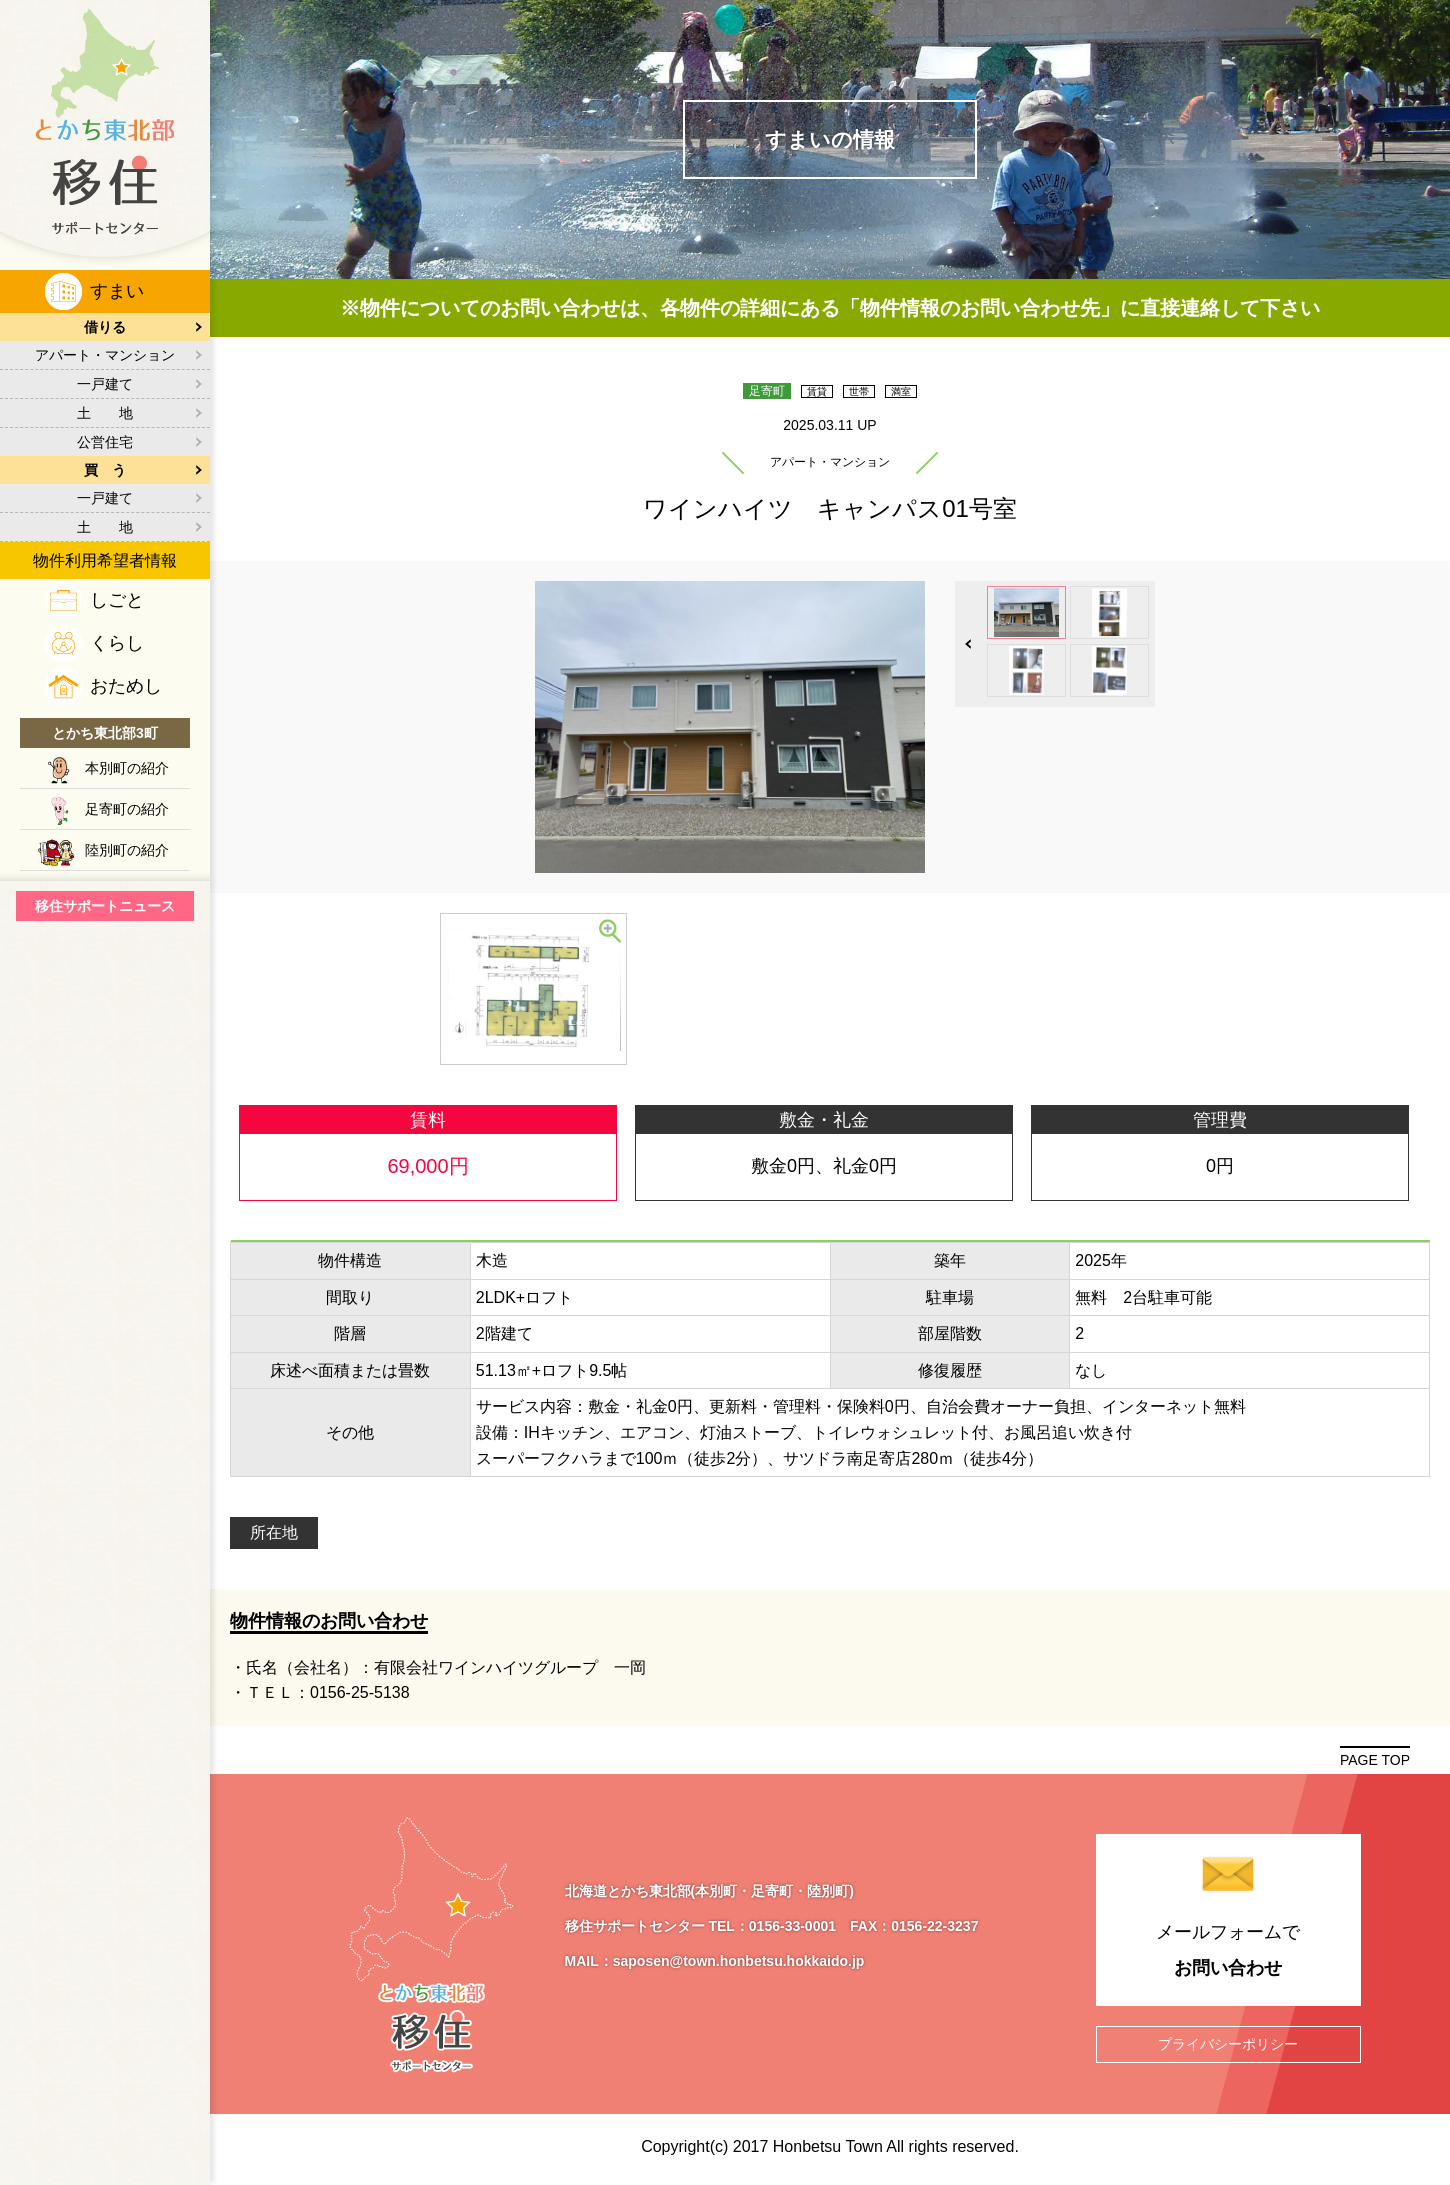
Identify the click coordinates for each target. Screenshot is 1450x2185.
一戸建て (105, 384)
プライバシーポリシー (1228, 2042)
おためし (126, 686)
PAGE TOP (1375, 1760)
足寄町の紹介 (127, 809)
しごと (117, 600)
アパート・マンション (105, 355)
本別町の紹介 (127, 768)
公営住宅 (105, 442)
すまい (117, 291)
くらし (117, 643)
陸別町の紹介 (127, 850)
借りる (105, 327)
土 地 (105, 413)
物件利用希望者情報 (105, 560)
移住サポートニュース (105, 906)
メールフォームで (1229, 1952)
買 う (105, 470)
